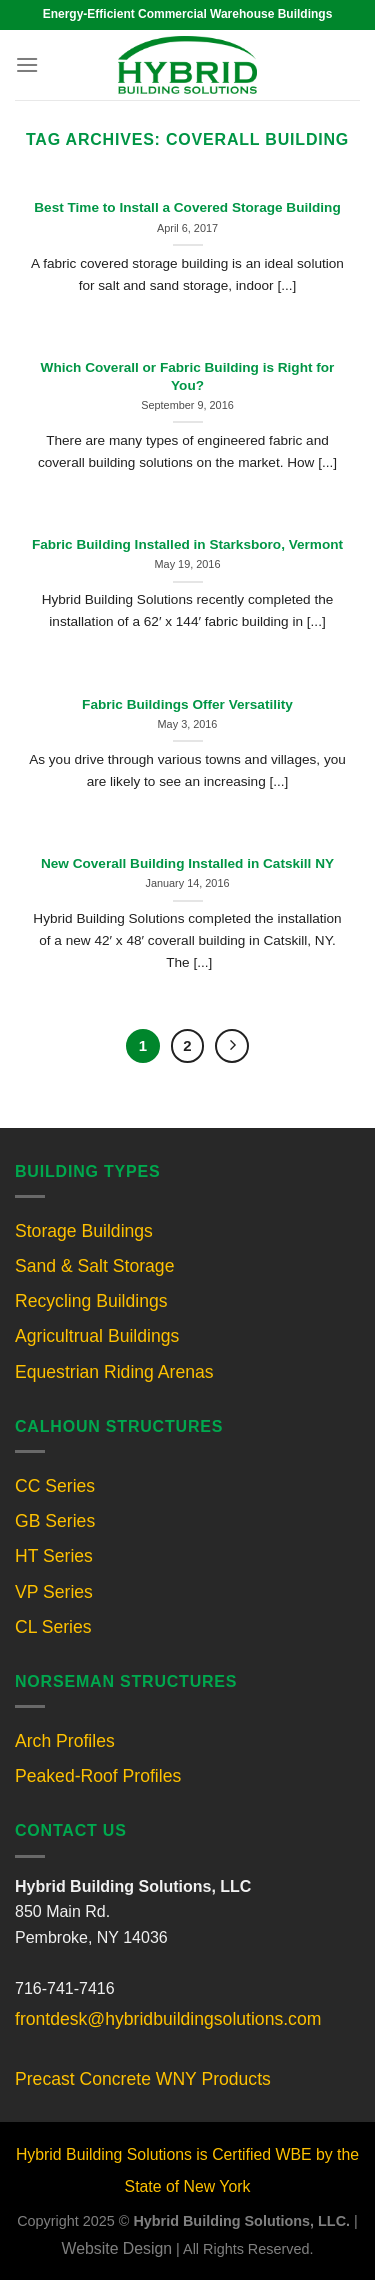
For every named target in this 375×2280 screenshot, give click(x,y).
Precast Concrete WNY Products (143, 2079)
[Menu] (27, 64)
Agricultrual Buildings (97, 1336)
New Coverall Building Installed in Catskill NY (187, 863)
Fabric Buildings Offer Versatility (187, 704)
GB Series (55, 1521)
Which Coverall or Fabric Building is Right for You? (188, 376)
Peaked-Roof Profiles (98, 1776)
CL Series (53, 1627)
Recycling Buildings (91, 1301)
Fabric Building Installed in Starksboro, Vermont (187, 544)
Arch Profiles (65, 1741)
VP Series (54, 1592)
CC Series (55, 1486)
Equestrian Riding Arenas (114, 1372)
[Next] (232, 1046)
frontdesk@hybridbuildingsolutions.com (168, 2019)
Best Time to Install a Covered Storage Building (187, 207)
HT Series (54, 1556)
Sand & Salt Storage (94, 1266)
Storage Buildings (84, 1231)
